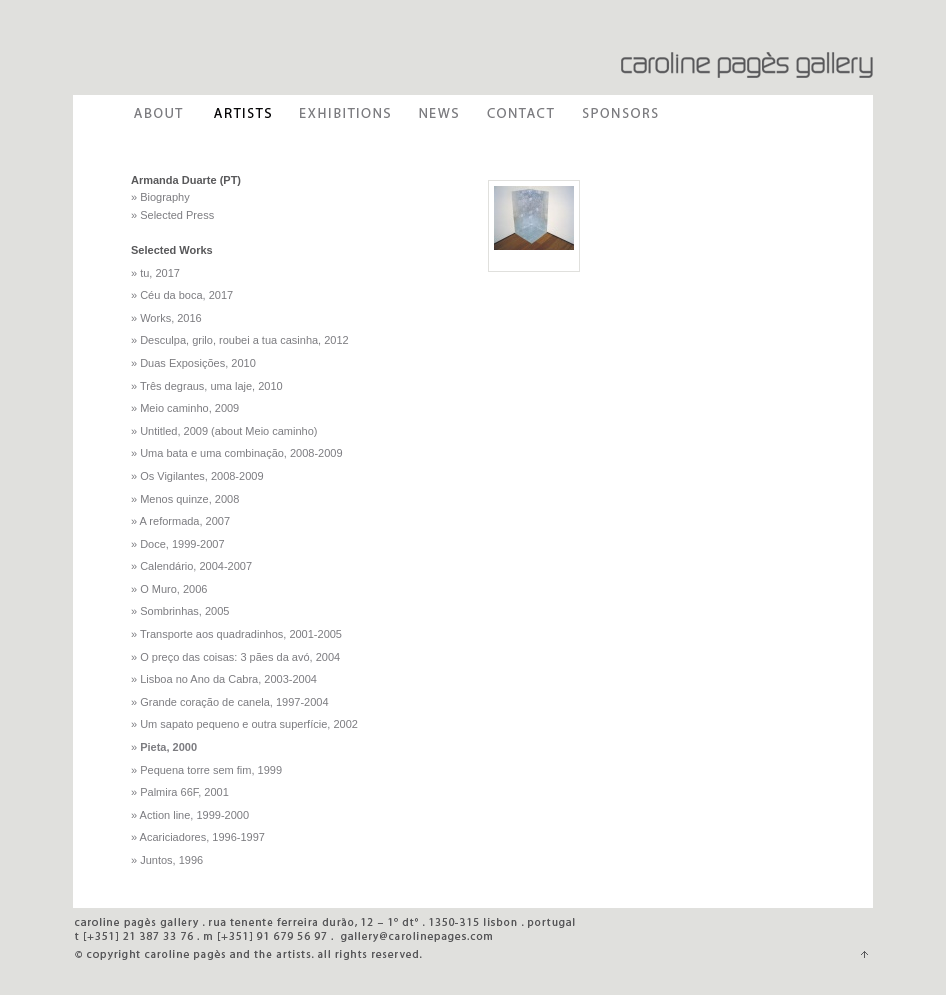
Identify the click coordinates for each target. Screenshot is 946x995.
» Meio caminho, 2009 (185, 408)
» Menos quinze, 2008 (185, 499)
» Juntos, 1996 (167, 860)
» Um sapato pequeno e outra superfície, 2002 (244, 724)
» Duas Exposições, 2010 (193, 363)
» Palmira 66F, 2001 (180, 792)
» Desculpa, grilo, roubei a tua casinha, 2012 (240, 340)
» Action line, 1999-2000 (190, 815)
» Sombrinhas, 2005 (180, 611)
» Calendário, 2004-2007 (191, 566)
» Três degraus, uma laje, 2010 (207, 386)
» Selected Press (172, 215)
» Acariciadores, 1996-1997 (198, 837)
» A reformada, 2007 (180, 521)
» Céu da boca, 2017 (182, 295)
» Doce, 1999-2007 (178, 544)
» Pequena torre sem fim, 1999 (206, 770)
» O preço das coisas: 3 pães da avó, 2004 (235, 657)
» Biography (160, 197)
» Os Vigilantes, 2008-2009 (197, 476)
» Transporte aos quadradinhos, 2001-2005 (236, 634)
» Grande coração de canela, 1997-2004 (230, 702)
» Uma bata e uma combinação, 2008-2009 (237, 453)
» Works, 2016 (166, 318)
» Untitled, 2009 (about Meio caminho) (224, 431)
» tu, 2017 (155, 273)
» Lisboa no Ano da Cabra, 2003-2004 (224, 679)
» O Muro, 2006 (169, 589)
